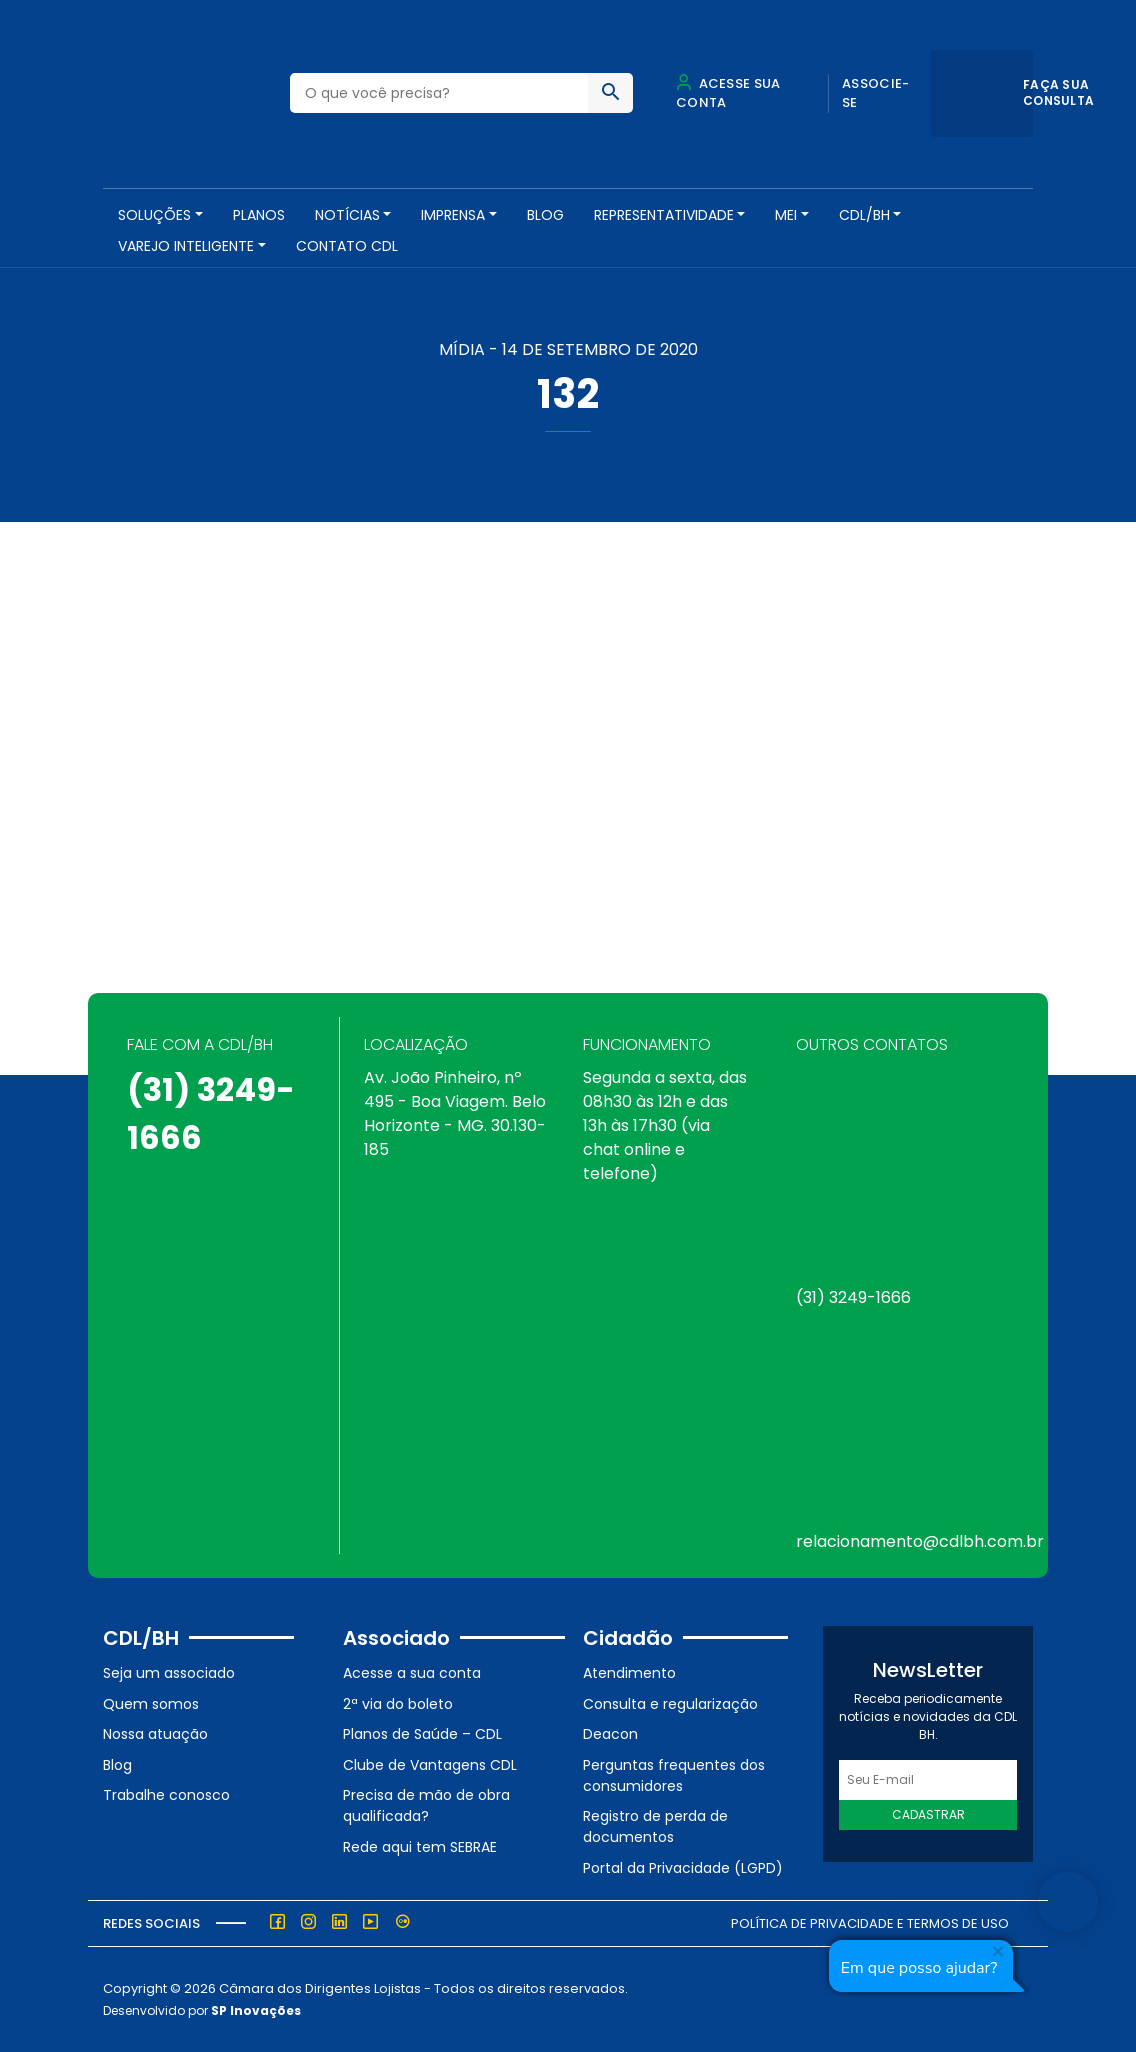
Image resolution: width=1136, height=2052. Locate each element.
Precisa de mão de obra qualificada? (426, 1805)
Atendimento (629, 1673)
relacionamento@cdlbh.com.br (920, 1541)
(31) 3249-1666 (853, 1297)
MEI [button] (786, 215)
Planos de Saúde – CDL (422, 1734)
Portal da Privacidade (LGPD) (683, 1868)
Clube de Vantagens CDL (430, 1765)
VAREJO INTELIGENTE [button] (186, 246)
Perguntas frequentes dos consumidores (674, 1775)
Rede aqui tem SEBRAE (420, 1847)
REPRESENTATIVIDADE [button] (664, 215)
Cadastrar (928, 1814)
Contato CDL (347, 246)
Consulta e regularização (670, 1704)
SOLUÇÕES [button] (154, 215)
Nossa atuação (155, 1734)
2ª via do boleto (398, 1704)
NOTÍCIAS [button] (347, 215)
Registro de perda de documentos (655, 1826)
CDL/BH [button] (864, 215)
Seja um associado (169, 1673)
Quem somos (151, 1704)
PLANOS (259, 215)
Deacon (610, 1734)
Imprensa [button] (453, 215)
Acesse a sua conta (412, 1673)
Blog (545, 215)
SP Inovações (256, 2010)
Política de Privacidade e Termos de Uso (870, 1923)
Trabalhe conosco (166, 1795)
